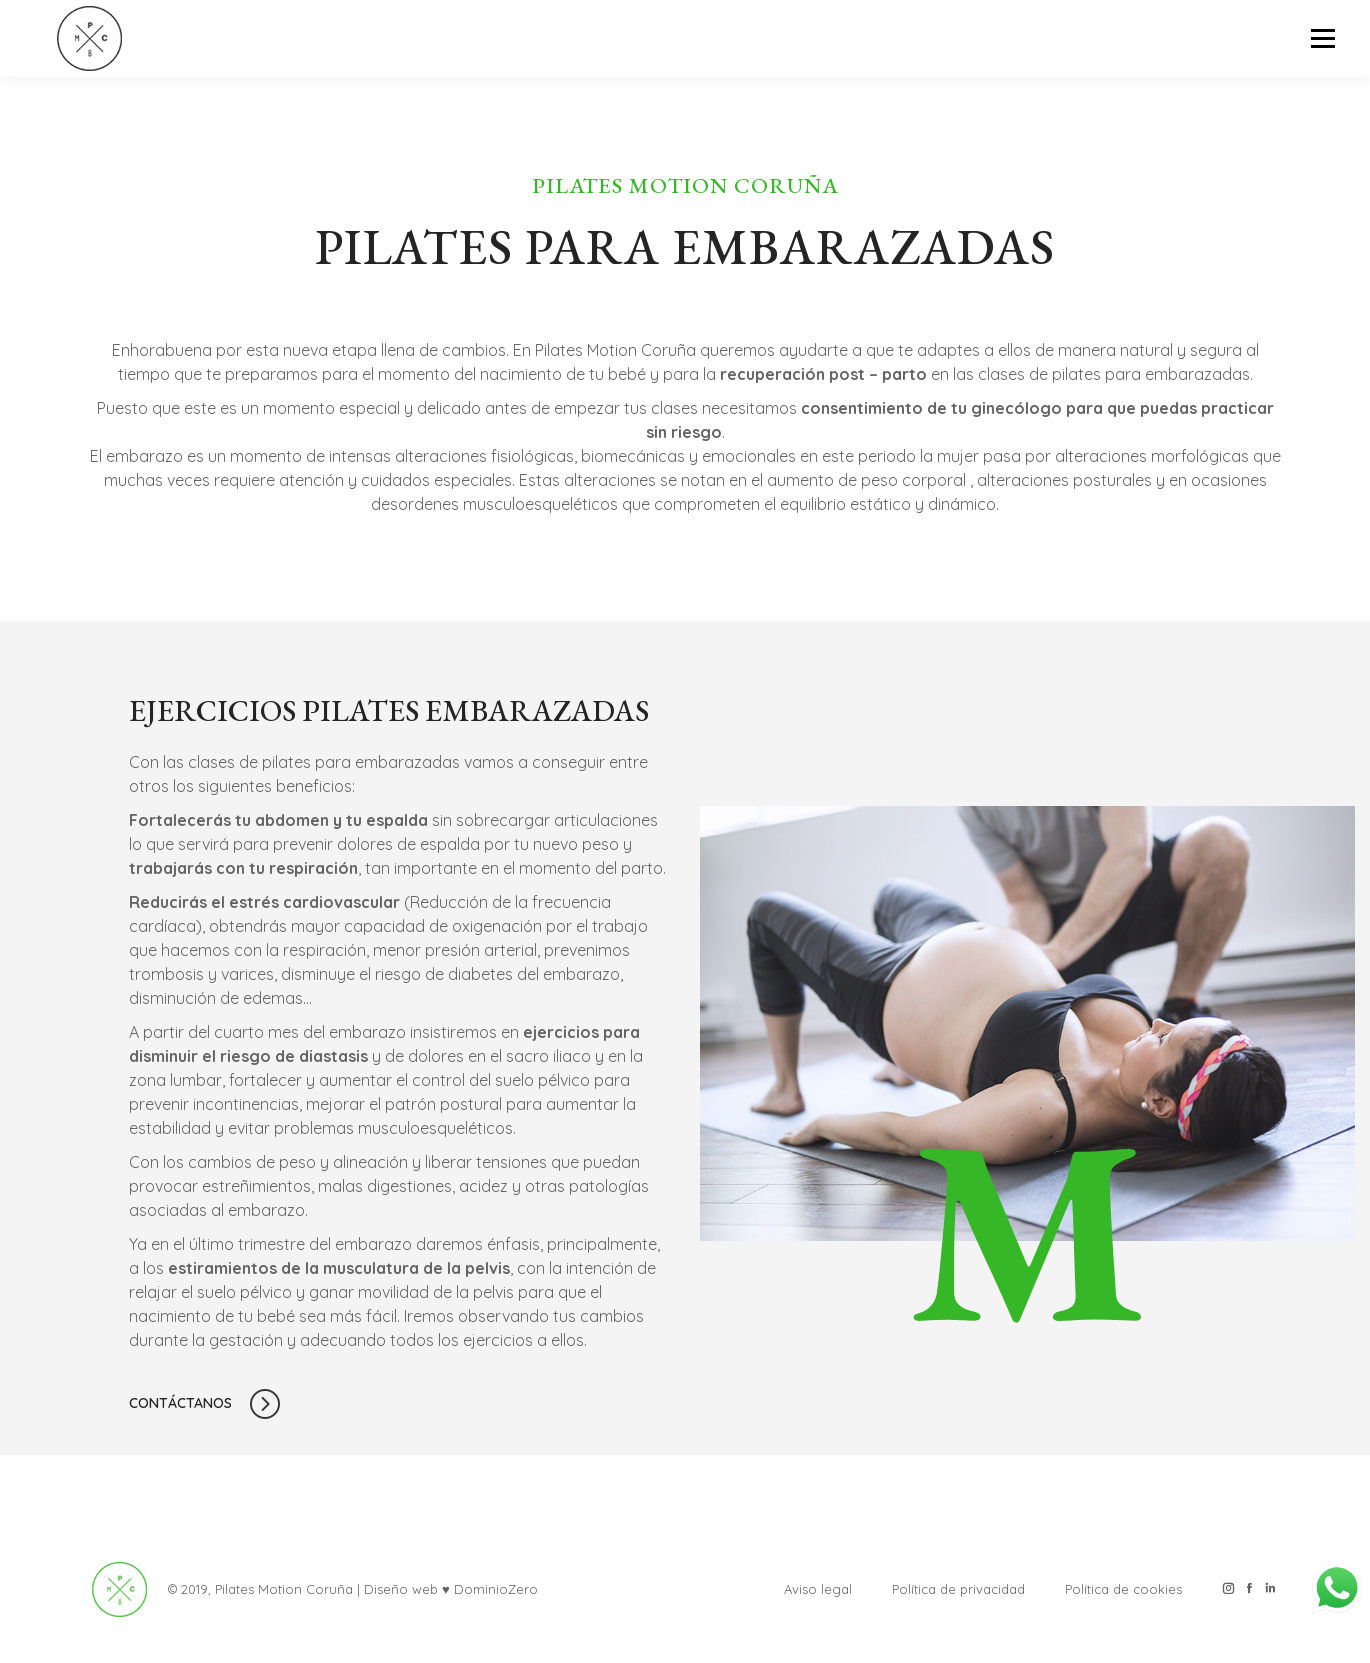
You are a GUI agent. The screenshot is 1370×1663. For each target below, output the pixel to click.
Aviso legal (818, 1589)
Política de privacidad (958, 1589)
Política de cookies (1123, 1589)
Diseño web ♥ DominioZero (451, 1589)
